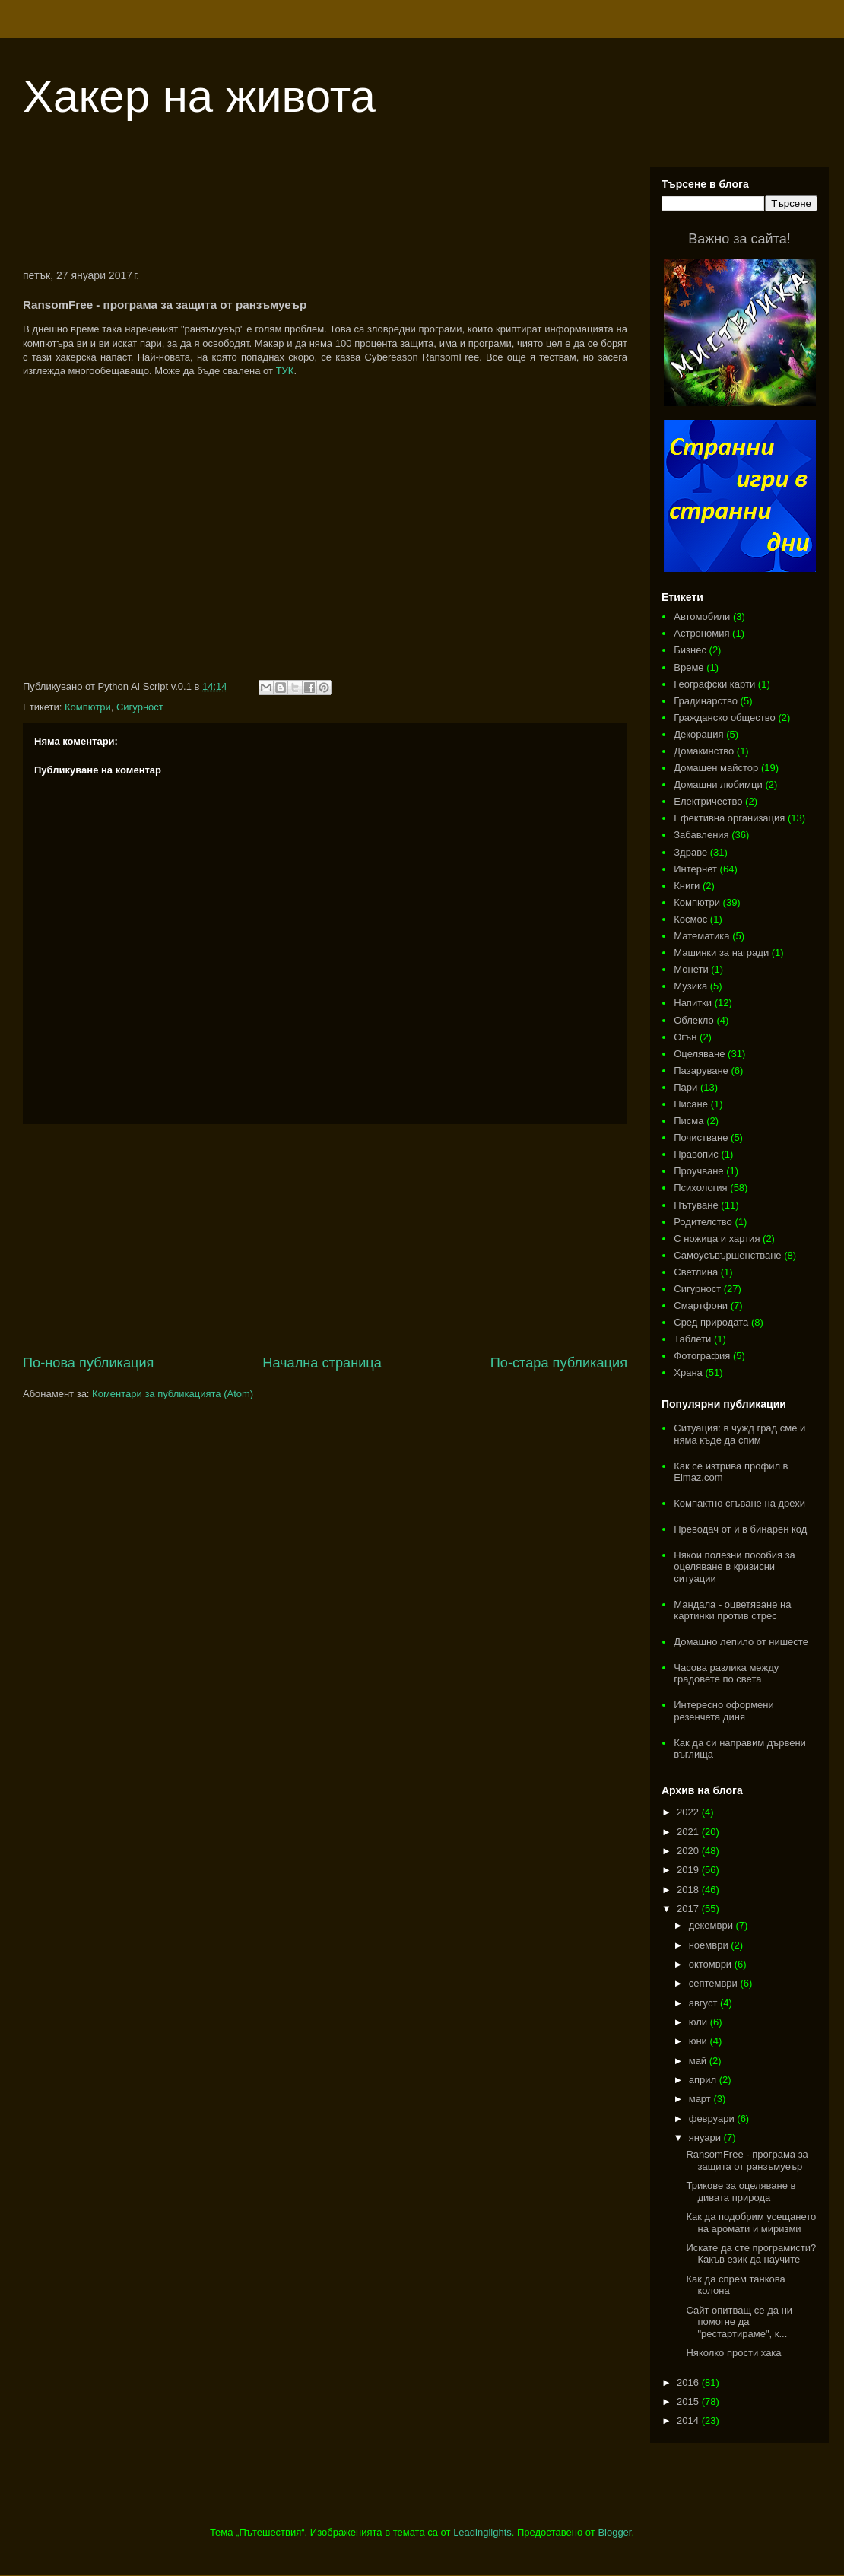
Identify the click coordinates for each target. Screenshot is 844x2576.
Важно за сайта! (739, 238)
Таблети (692, 1339)
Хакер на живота (199, 96)
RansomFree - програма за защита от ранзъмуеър (747, 2160)
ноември (710, 1945)
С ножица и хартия (717, 1238)
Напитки (693, 1002)
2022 (689, 1812)
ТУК (285, 370)
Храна (688, 1372)
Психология (700, 1187)
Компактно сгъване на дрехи (739, 1503)
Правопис (696, 1154)
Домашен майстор (716, 767)
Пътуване (696, 1205)
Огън (685, 1037)
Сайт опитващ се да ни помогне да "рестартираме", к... (739, 2321)
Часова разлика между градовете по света (726, 1673)
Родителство (703, 1222)
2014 (689, 2420)
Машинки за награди (721, 952)
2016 (689, 2382)
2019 (689, 1870)
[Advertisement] (325, 208)
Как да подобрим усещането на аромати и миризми (751, 2223)
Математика (701, 936)
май (699, 2060)
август (704, 2003)
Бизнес (690, 650)
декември (712, 1925)
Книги (687, 885)
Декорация (698, 734)
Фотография (702, 1355)
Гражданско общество (725, 717)
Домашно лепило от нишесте (741, 1641)
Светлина (696, 1272)
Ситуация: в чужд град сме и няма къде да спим (739, 1434)
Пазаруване (701, 1070)
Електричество (708, 801)
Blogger (614, 2532)
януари (706, 2137)
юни (699, 2041)
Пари (685, 1087)
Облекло (694, 1020)
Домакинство (704, 751)
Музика (690, 986)
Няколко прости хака (733, 2352)
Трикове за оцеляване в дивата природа (740, 2191)
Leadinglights (482, 2532)
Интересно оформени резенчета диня (724, 1711)
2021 (689, 1832)
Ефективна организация (729, 818)
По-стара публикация (558, 1363)
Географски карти (714, 684)
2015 (689, 2401)
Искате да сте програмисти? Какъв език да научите (751, 2254)
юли (699, 2022)
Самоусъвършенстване (727, 1255)
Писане (691, 1104)
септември (715, 1983)
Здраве (690, 852)
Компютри (88, 707)
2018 (689, 1889)
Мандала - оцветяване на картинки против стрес (732, 1610)
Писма (688, 1120)
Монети (691, 969)
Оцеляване (699, 1053)
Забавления (701, 834)
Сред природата (711, 1322)
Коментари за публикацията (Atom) (172, 1393)
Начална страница (322, 1363)
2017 (689, 1908)
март (701, 2098)
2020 (689, 1851)
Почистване (701, 1137)
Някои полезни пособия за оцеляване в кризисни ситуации (734, 1566)
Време (688, 667)
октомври (712, 1964)
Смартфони (701, 1305)
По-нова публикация (88, 1363)
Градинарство (706, 701)
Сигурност (139, 707)
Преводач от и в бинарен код (740, 1529)
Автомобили (702, 616)
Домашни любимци (718, 784)
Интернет (695, 869)
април (704, 2079)
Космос (690, 919)
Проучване (698, 1171)
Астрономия (701, 633)
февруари (713, 2118)
